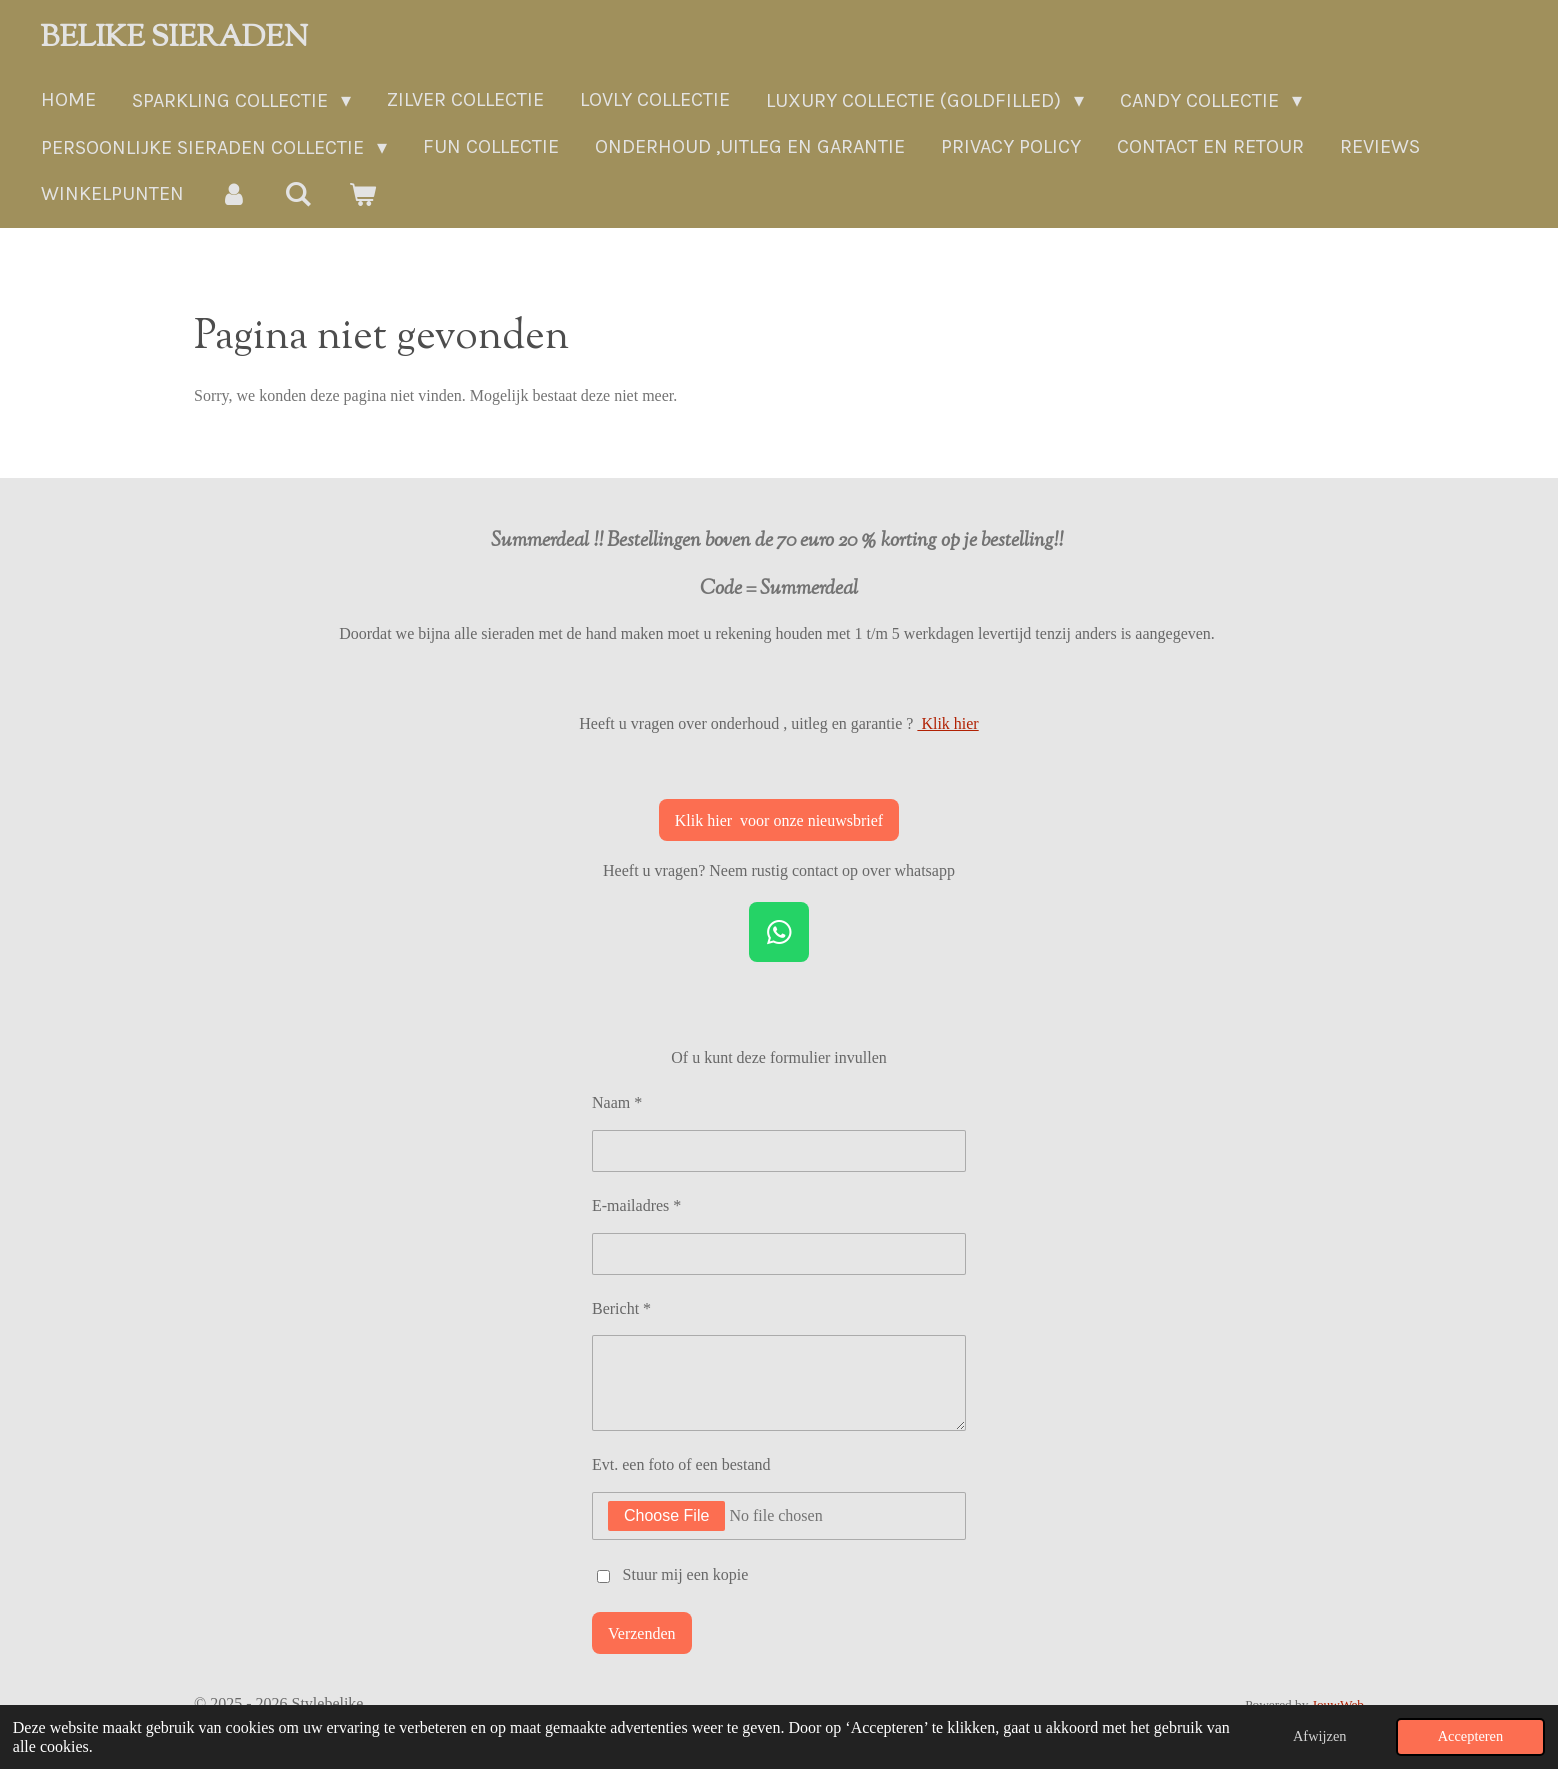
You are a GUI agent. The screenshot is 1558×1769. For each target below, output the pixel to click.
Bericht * (621, 1307)
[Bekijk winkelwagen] (362, 194)
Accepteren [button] (1471, 1736)
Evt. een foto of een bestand (681, 1464)
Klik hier (947, 723)
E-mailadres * (636, 1205)
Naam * (617, 1102)
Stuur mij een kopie (686, 1574)
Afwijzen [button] (1320, 1736)
